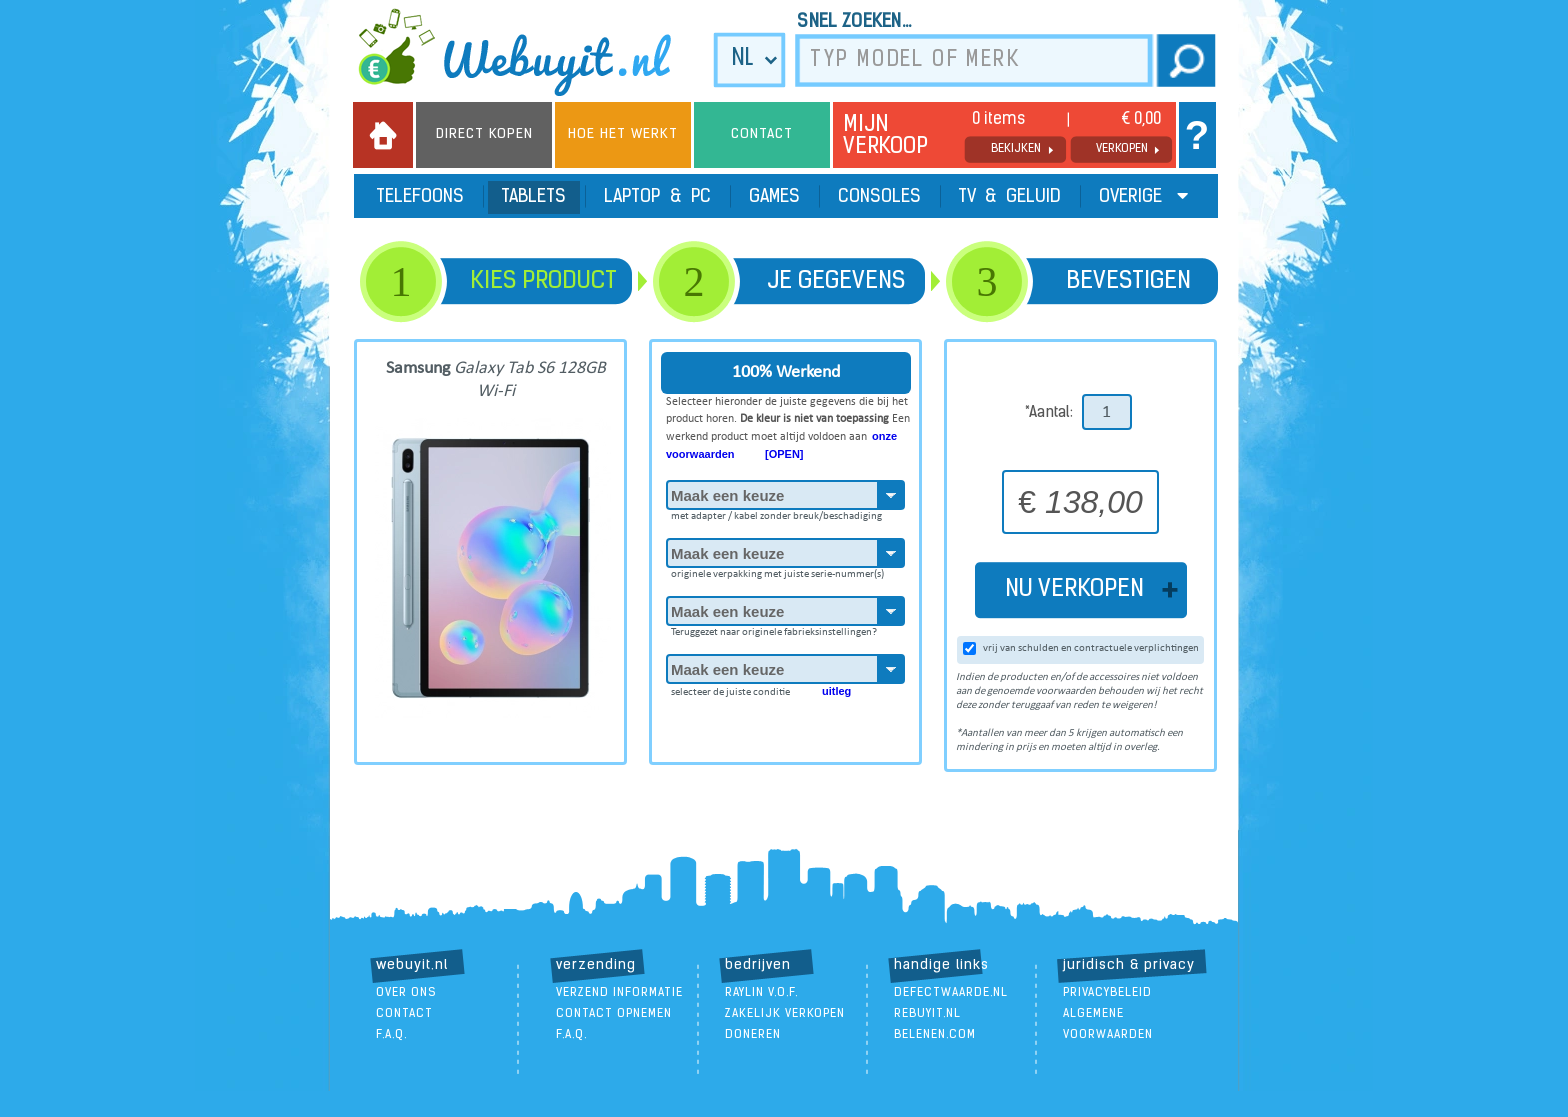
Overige (1143, 196)
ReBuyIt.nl (927, 1014)
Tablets (534, 197)
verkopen (1122, 149)
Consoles (879, 197)
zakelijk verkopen (785, 1014)
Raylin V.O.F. (761, 993)
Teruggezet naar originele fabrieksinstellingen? (774, 629)
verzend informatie (619, 993)
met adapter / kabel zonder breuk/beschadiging (776, 513)
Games (774, 197)
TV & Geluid (1010, 197)
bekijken (1016, 149)
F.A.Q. (391, 1035)
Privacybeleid (1107, 993)
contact (404, 1014)
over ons (406, 993)
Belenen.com (935, 1035)
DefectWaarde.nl (951, 993)
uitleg (836, 691)
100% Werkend (786, 372)
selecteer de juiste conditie (761, 688)
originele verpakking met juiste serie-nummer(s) (777, 571)
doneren (753, 1035)
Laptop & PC (657, 197)
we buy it (528, 52)
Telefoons (420, 197)
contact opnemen (614, 1014)
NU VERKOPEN (1080, 590)
